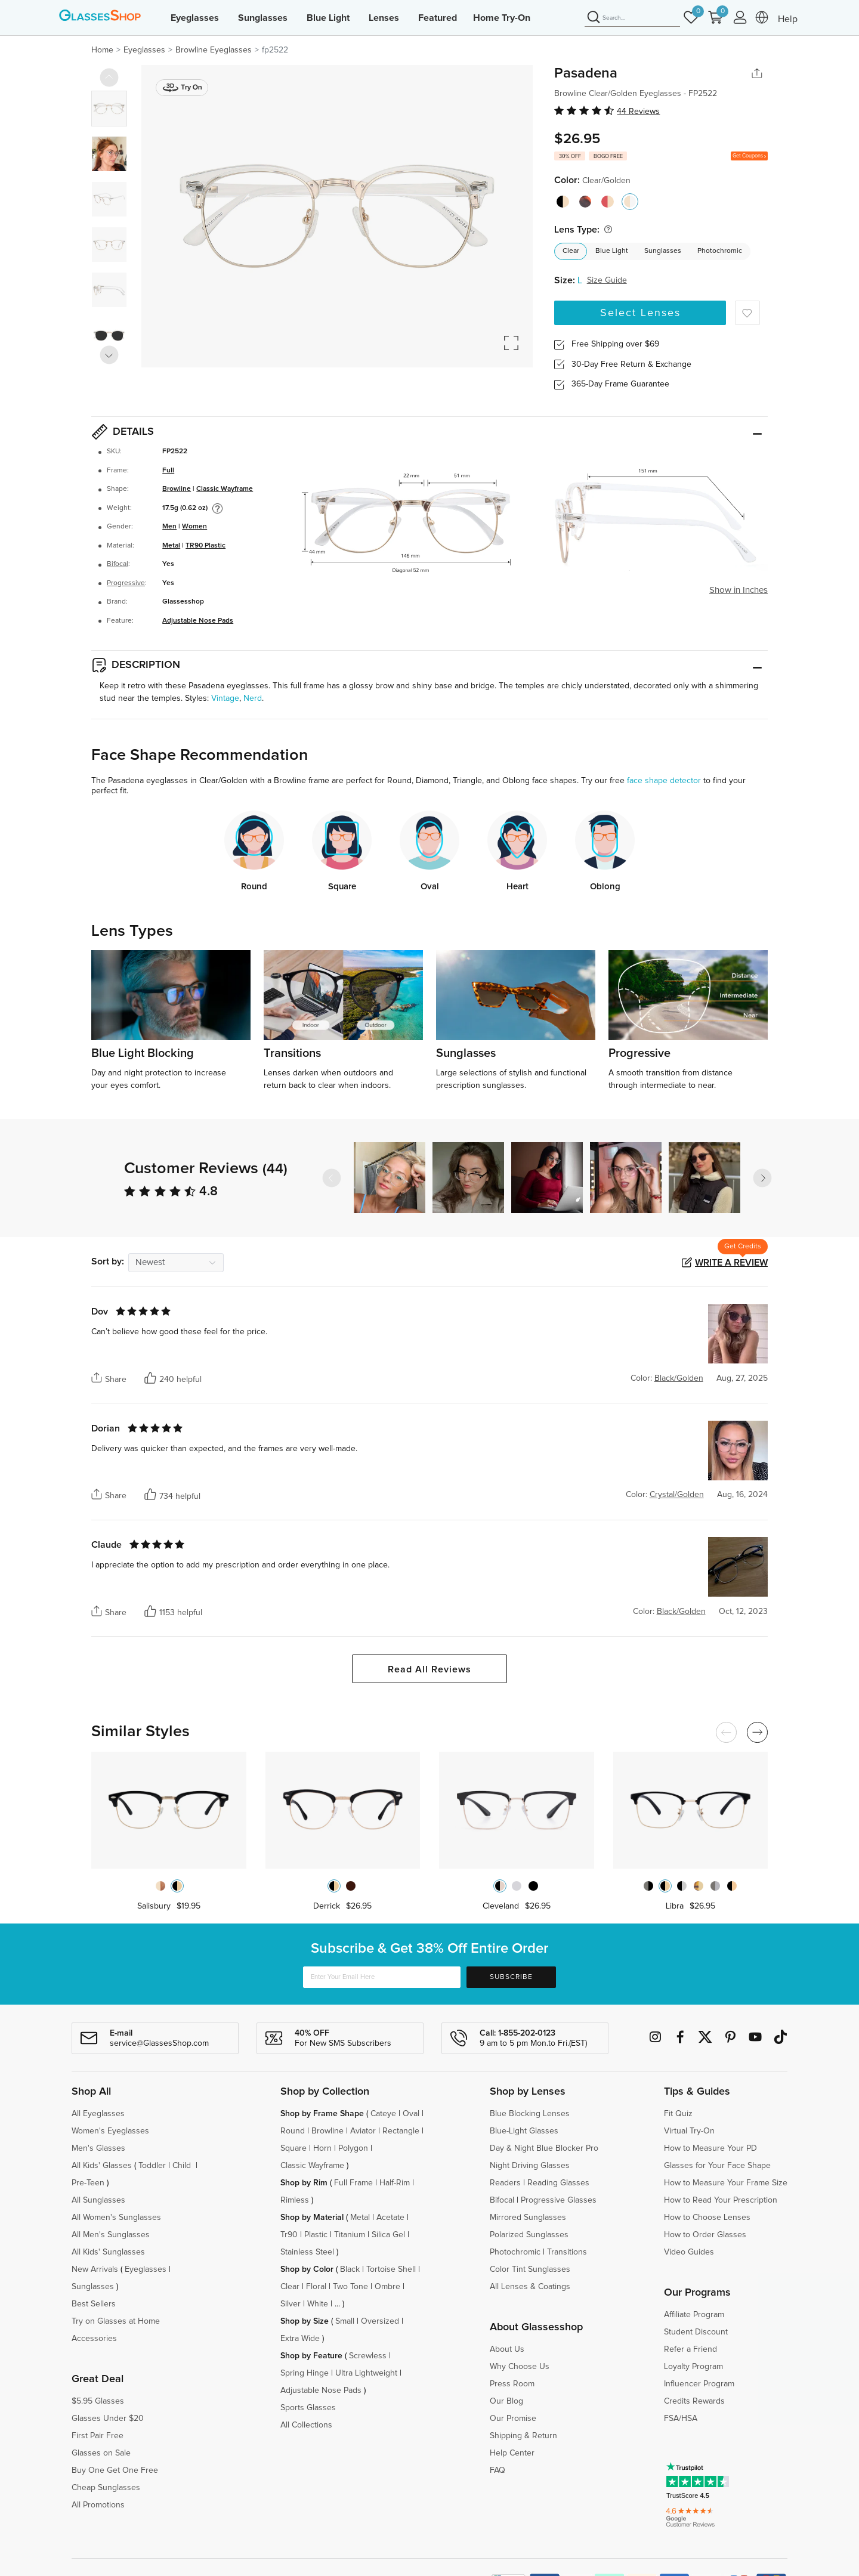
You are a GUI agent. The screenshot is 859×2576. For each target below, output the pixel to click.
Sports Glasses (308, 2408)
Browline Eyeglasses (213, 50)
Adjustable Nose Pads (197, 620)
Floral (316, 2287)
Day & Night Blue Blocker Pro (544, 2148)
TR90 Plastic (205, 545)
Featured (437, 18)
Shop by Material (312, 2217)
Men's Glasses (98, 2148)
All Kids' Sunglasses (108, 2252)
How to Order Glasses (705, 2235)
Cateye (383, 2114)
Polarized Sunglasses (529, 2235)
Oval (411, 2114)
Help (788, 19)
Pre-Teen (88, 2183)
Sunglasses (263, 18)
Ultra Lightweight (366, 2373)
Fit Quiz (678, 2114)
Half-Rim (394, 2183)
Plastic (315, 2235)
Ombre (387, 2287)
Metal (171, 545)
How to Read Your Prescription (720, 2200)
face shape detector (664, 781)
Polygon (353, 2148)
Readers (505, 2183)
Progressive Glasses (559, 2200)
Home (102, 50)
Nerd (252, 698)
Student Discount (696, 2332)
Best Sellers (94, 2304)
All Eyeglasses (98, 2114)
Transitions (567, 2252)
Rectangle (400, 2131)
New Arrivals (95, 2269)
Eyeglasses (195, 18)
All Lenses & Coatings (530, 2287)
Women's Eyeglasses (110, 2131)
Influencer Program (699, 2384)
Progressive (126, 583)
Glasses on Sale (101, 2453)
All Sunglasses (98, 2200)
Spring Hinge (304, 2373)
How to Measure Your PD (710, 2148)
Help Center (512, 2453)
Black (350, 2269)
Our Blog (506, 2401)
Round (292, 2131)
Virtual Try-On (689, 2131)
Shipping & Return (523, 2436)
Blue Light (328, 18)
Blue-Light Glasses (524, 2131)
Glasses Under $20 (108, 2418)
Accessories (94, 2338)
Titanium (349, 2235)
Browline (176, 489)
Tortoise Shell (391, 2269)
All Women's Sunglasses (116, 2217)
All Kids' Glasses (102, 2165)
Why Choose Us (519, 2366)
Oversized (380, 2321)
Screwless (368, 2356)
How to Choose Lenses (707, 2217)
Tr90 (289, 2235)
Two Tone (350, 2287)
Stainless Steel (307, 2252)
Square (293, 2148)
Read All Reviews (429, 1669)
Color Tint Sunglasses (530, 2269)
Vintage (225, 698)
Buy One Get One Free (115, 2470)
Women (194, 526)
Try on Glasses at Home (116, 2321)
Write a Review (731, 1262)
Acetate (390, 2217)
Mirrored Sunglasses (528, 2217)
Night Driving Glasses (530, 2165)
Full (168, 470)
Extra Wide (300, 2338)
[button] (762, 1178)
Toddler (152, 2165)
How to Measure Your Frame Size (725, 2183)
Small (344, 2321)
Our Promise (513, 2418)
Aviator (363, 2131)
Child (182, 2165)
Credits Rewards (694, 2401)
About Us (507, 2349)
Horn (322, 2148)
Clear (571, 251)
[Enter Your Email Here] (382, 1977)
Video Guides (689, 2252)
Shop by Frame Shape (322, 2114)
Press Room (512, 2384)
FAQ (497, 2470)
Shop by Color (306, 2269)
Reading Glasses (558, 2183)
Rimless (294, 2200)
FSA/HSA (680, 2418)
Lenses (384, 18)
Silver (290, 2304)
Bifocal (117, 564)
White (317, 2304)
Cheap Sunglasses (106, 2488)
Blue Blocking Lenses (530, 2114)
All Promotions (98, 2505)
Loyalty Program (693, 2366)
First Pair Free (97, 2436)
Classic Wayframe (224, 489)
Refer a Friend (690, 2349)
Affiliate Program (694, 2315)
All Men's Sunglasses (111, 2235)
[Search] (632, 18)
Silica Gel (388, 2235)
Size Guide (607, 280)
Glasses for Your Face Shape (717, 2165)
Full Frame (353, 2183)
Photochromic (719, 251)
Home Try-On (501, 18)
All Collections (306, 2425)
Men (169, 526)
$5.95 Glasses (98, 2401)
